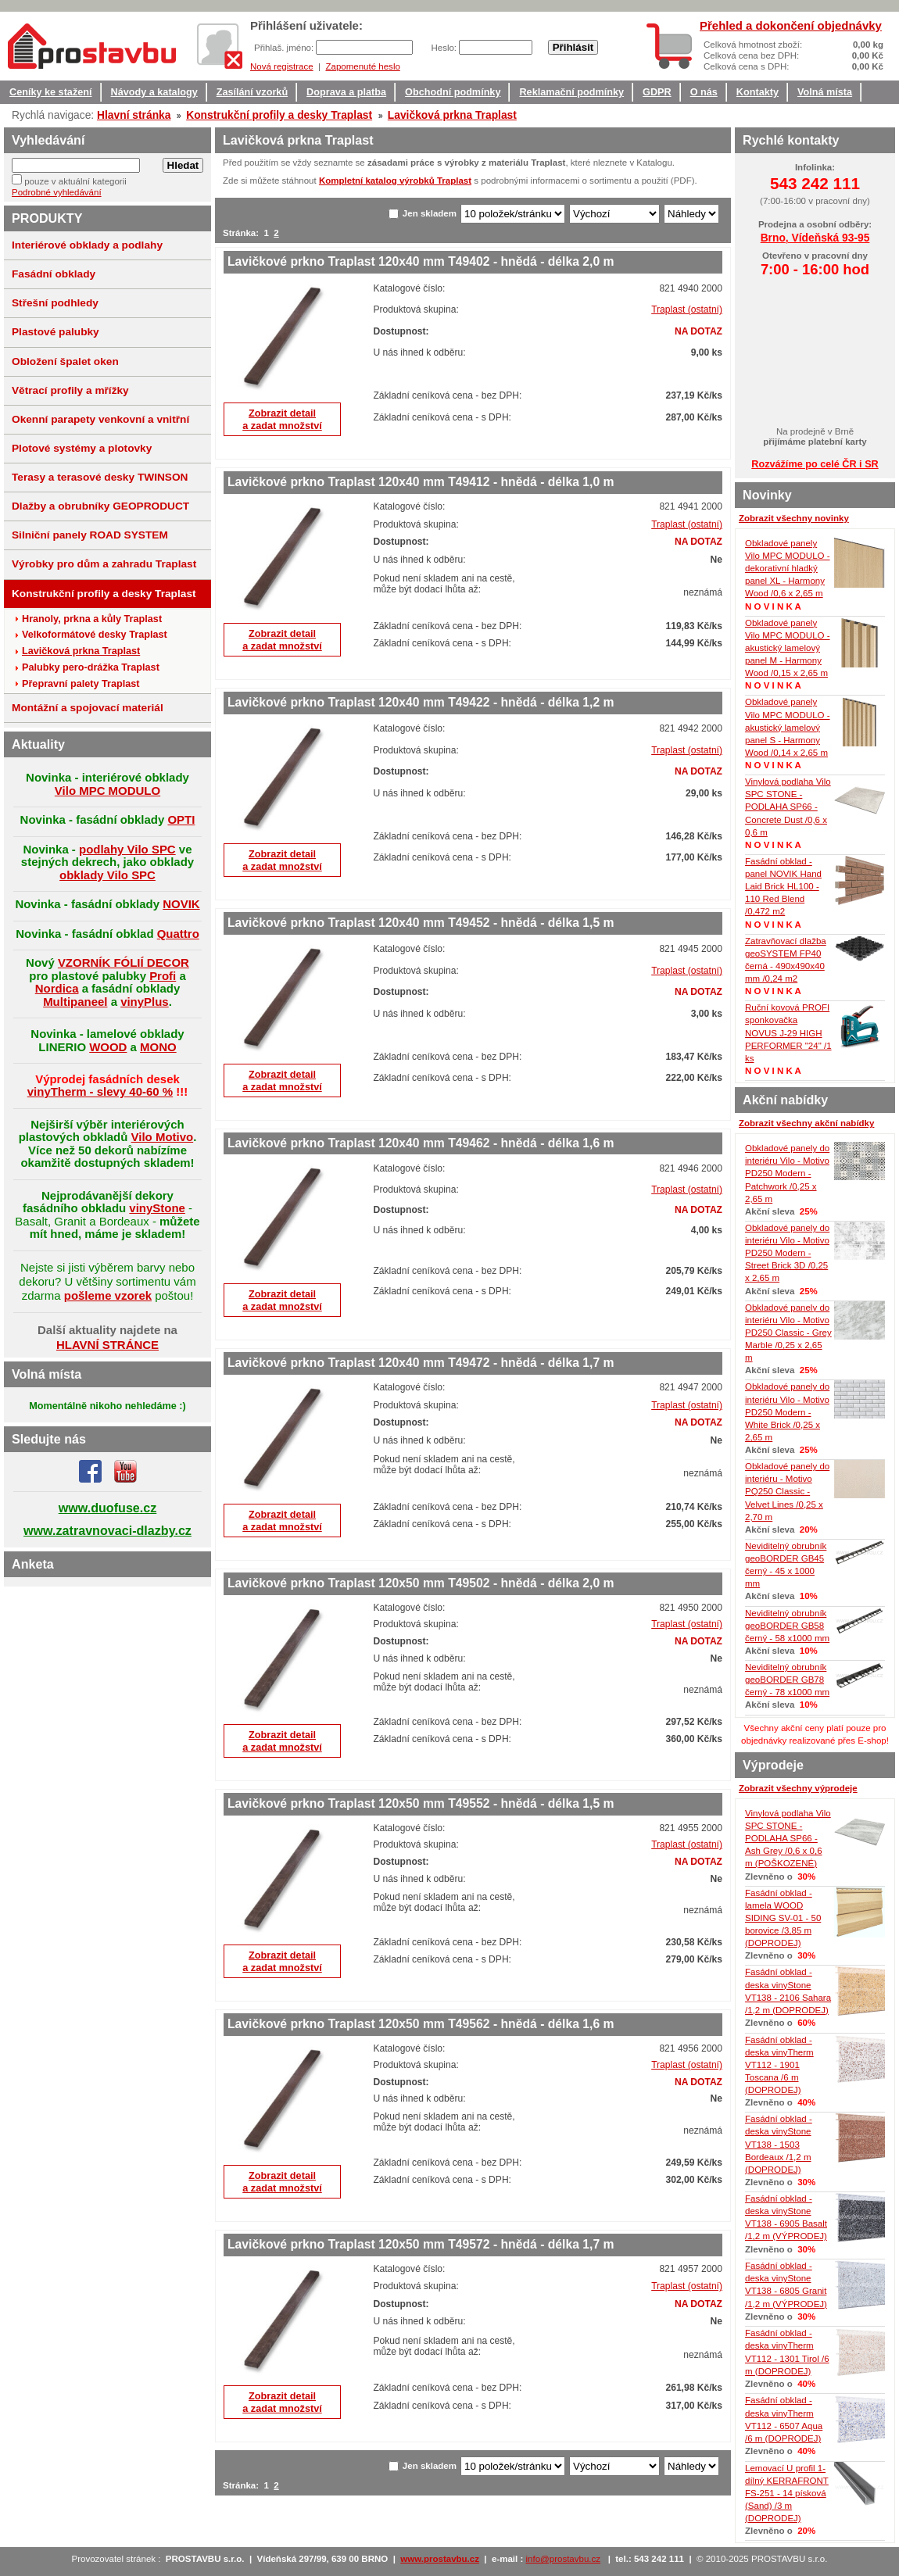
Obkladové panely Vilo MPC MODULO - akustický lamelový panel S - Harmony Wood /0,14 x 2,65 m (787, 727)
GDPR (657, 92)
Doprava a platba (346, 92)
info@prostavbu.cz (563, 2558)
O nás (704, 92)
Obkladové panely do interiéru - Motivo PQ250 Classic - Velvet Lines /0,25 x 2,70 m (787, 1492)
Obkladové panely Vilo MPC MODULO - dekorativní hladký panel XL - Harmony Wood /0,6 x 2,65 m (787, 568)
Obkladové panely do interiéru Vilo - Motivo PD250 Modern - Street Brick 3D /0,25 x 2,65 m (787, 1253)
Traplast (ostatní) (686, 309)
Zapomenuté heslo (362, 66)
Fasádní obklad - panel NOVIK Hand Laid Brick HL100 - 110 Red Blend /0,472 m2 (783, 887)
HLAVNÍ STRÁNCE (107, 1344)
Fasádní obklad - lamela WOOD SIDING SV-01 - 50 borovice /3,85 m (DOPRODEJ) (783, 1918)
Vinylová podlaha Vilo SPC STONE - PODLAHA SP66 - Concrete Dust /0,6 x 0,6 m (788, 807)
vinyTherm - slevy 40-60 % (100, 1091)
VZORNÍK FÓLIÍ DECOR (123, 962)
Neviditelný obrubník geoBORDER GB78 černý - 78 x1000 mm (787, 1679)
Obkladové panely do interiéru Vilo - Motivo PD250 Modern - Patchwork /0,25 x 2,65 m (787, 1173)
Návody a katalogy (154, 92)
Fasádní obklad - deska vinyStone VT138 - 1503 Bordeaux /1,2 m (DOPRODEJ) (778, 2144)
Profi (162, 975)
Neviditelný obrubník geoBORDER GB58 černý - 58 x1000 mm (787, 1625)
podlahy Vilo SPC (127, 849)
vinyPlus (144, 1001)
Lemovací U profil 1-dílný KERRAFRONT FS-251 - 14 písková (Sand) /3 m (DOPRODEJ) (787, 2493)
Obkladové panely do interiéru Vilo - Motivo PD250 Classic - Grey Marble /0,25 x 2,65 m (788, 1333)
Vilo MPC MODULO (107, 790)
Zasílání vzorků (252, 92)
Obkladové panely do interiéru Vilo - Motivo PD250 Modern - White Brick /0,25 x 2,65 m (787, 1412)
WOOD (108, 1047)
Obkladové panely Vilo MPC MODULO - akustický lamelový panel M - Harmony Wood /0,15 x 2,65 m (787, 648)
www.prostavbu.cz (439, 2558)
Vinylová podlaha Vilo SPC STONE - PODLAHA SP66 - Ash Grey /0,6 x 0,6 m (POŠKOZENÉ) (788, 1839)
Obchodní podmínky (452, 92)
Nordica (57, 988)
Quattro (178, 933)
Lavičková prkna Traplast (452, 115)
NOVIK (181, 904)
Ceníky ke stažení (50, 92)
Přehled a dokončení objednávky (791, 25)
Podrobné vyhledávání (57, 192)
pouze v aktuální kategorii (75, 181)
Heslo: (445, 47)
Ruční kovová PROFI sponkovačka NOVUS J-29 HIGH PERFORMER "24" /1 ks (788, 1033)
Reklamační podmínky (571, 92)
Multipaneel (75, 1001)
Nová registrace (281, 66)
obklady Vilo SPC (107, 875)
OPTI (181, 819)
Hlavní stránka (133, 115)
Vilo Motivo (162, 1136)
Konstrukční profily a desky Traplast (279, 115)
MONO (158, 1047)
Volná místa (824, 92)
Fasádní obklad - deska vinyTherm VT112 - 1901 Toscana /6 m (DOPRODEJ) (779, 2065)
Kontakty (757, 92)
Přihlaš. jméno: (285, 47)
